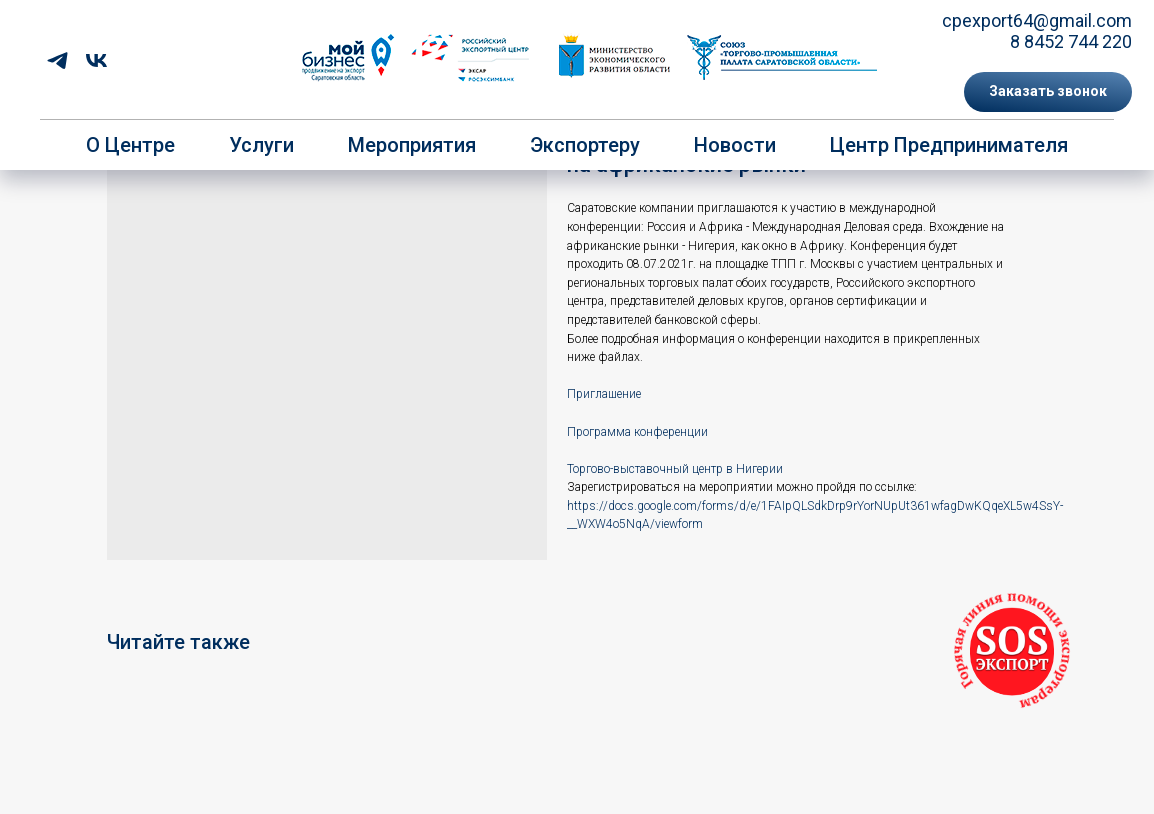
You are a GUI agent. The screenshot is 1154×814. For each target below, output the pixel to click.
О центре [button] (130, 145)
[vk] (96, 60)
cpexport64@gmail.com (1037, 20)
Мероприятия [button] (412, 145)
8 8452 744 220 (1071, 41)
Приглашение (604, 394)
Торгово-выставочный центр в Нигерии (675, 469)
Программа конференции (637, 432)
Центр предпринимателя (949, 145)
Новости (735, 145)
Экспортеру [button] (585, 145)
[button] (1048, 92)
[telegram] (57, 60)
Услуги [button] (261, 145)
